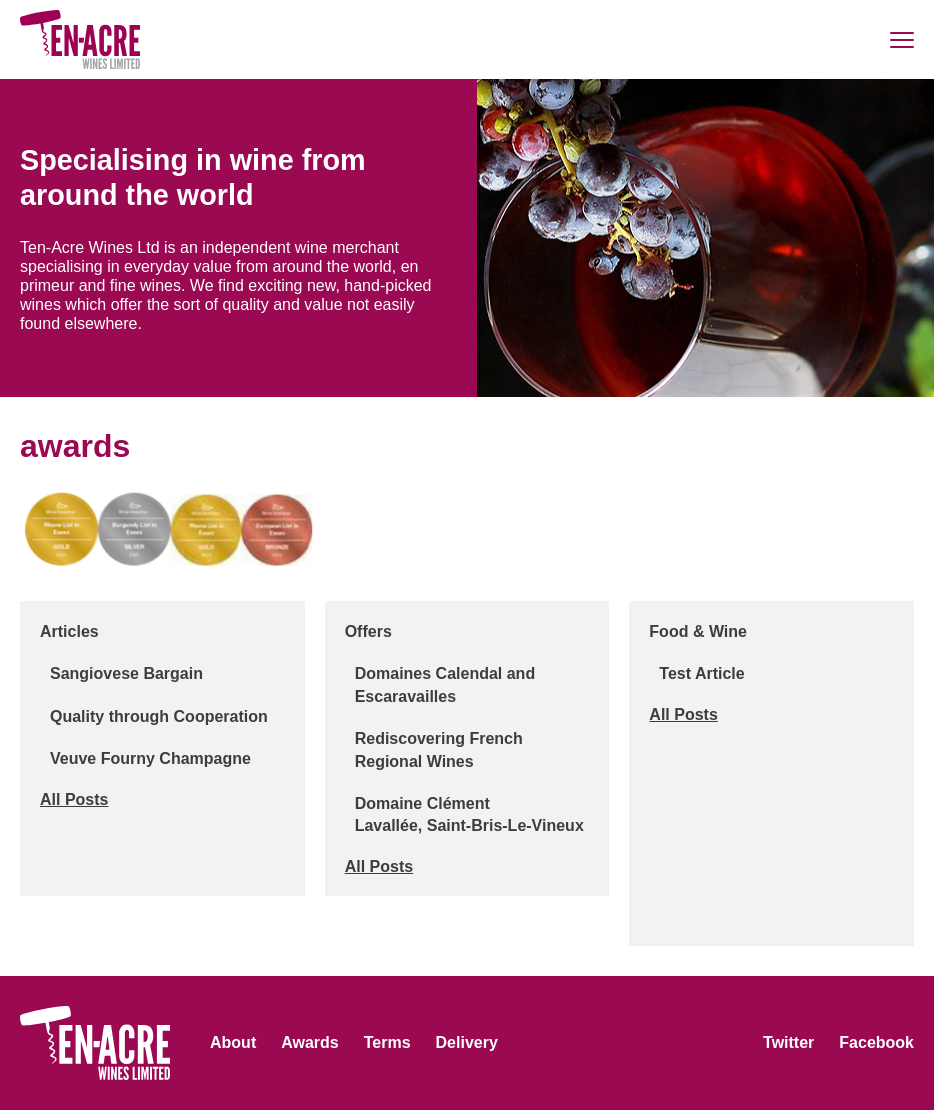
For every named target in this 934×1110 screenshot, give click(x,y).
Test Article (701, 673)
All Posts (74, 799)
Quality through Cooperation (159, 716)
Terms (387, 1042)
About (233, 1042)
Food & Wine (698, 631)
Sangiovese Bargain (126, 673)
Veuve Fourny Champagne (150, 758)
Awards (310, 1042)
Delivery (467, 1042)
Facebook (876, 1042)
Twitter (788, 1042)
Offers (368, 631)
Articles (69, 631)
